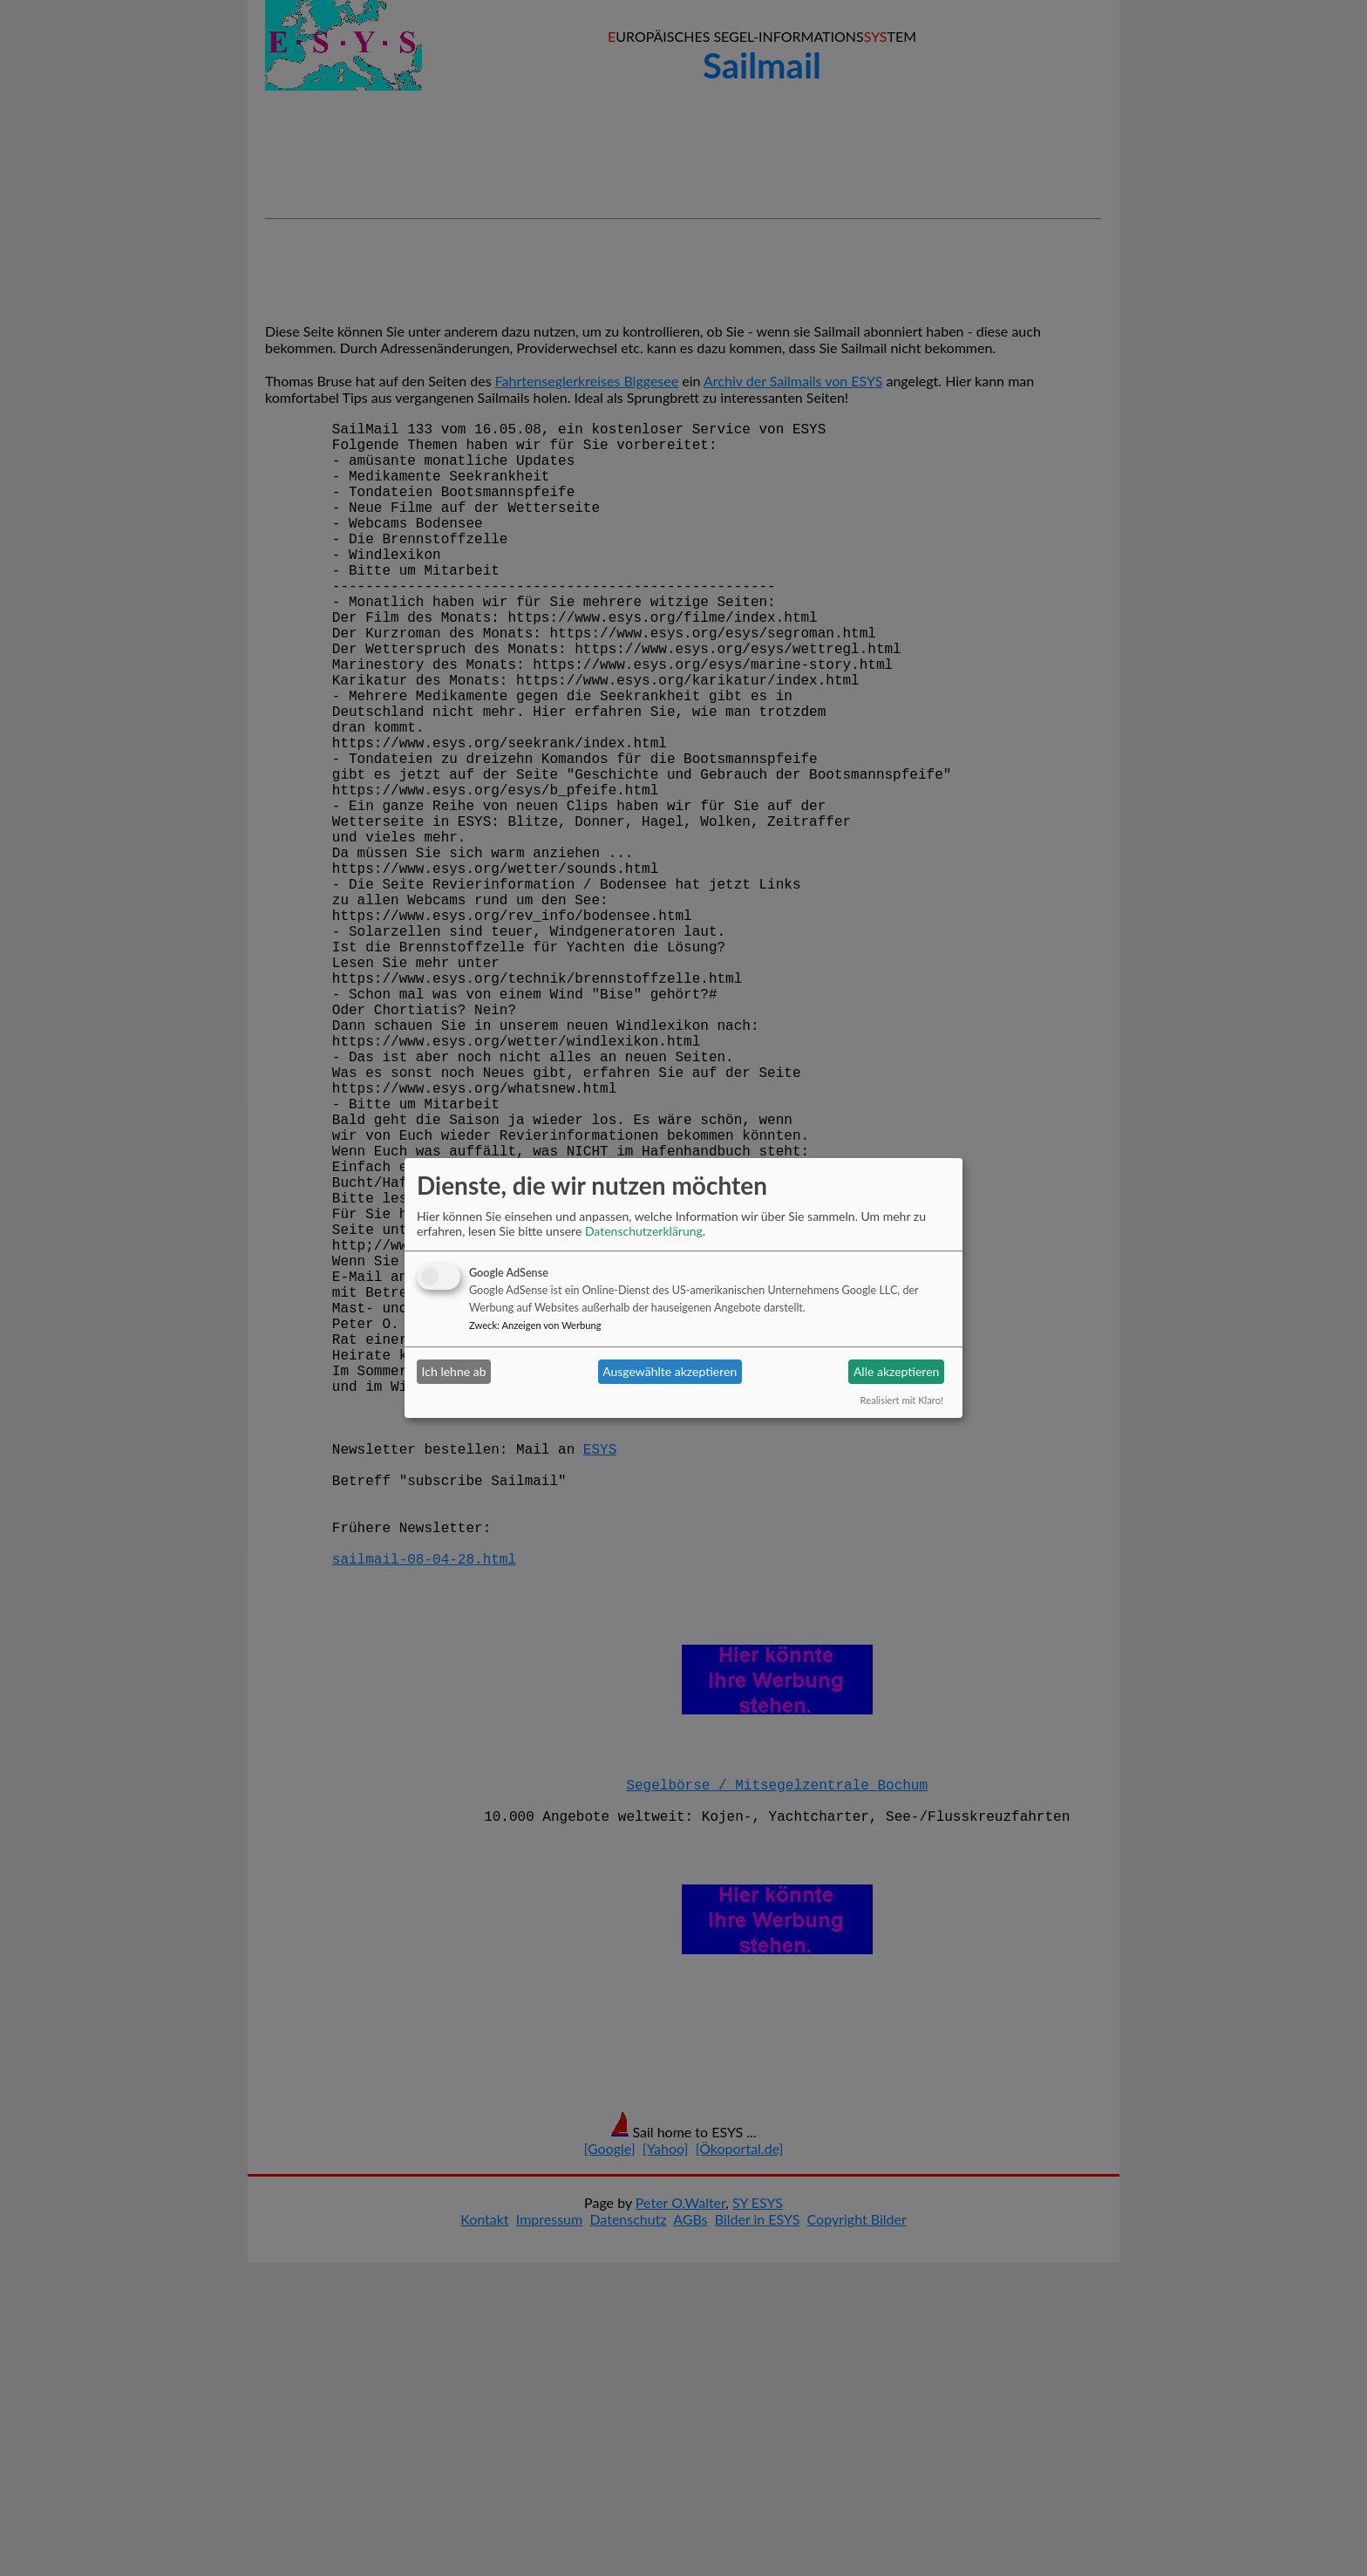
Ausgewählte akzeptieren (669, 1371)
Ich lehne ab (454, 1371)
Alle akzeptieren (896, 1371)
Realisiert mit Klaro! (901, 1400)
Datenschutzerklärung (644, 1230)
